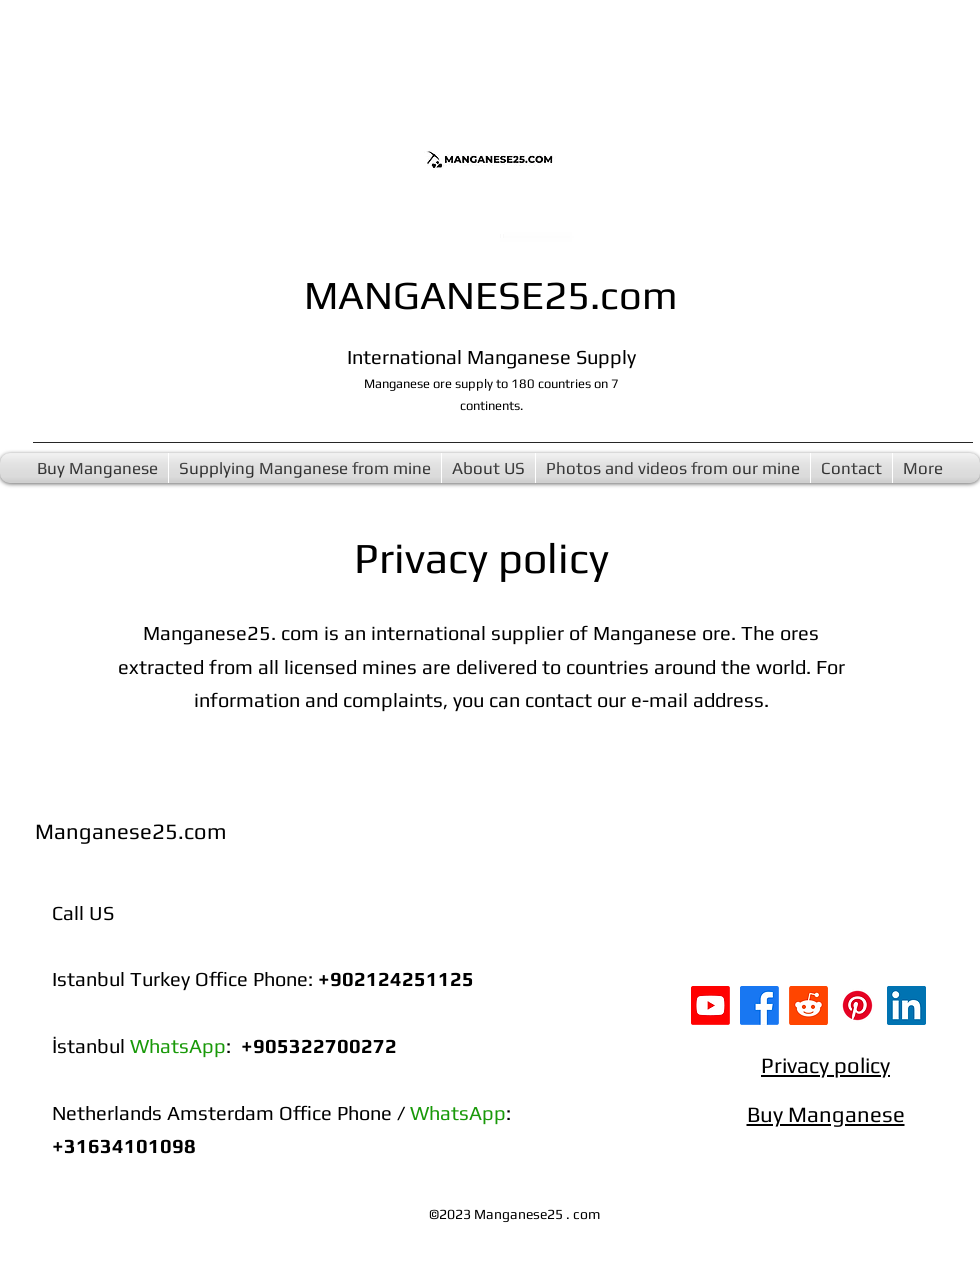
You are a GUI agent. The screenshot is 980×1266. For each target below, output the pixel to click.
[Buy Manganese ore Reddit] (808, 1005)
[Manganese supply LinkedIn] (906, 1005)
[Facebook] (759, 1005)
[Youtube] (710, 1005)
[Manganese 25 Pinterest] (857, 1005)
